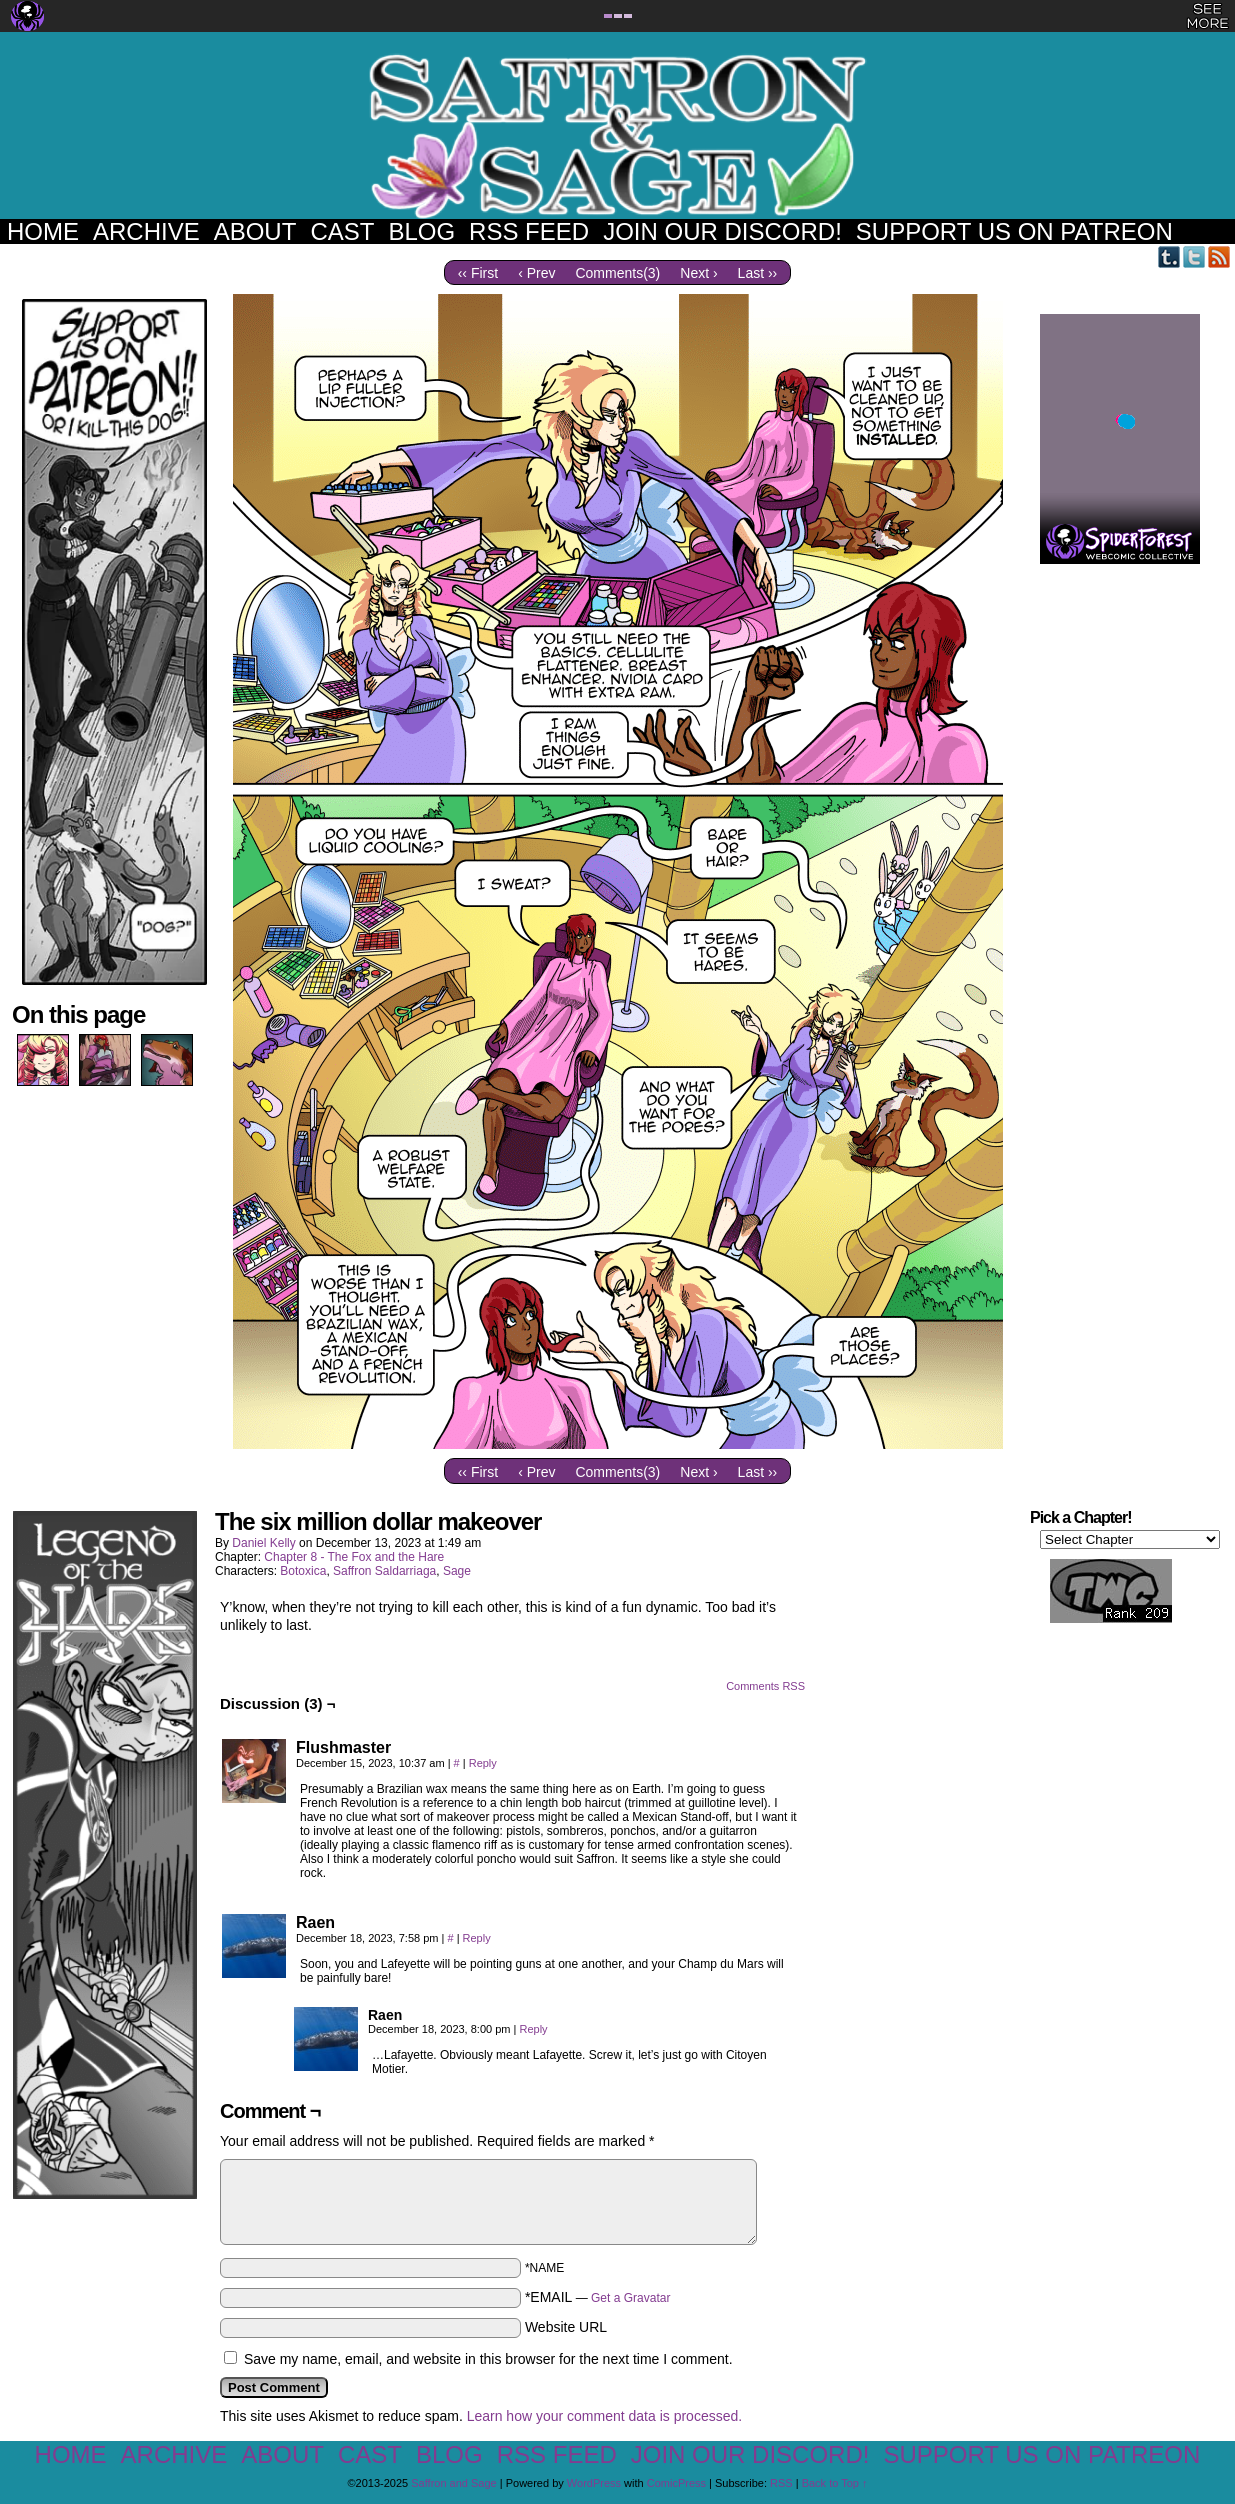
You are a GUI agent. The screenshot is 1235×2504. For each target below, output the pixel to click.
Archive (146, 231)
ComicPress (676, 2483)
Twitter (1194, 256)
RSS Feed (529, 231)
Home (43, 231)
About (255, 231)
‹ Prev (536, 273)
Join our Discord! (722, 231)
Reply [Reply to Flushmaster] (483, 1763)
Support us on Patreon (1014, 231)
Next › (698, 273)
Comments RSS (765, 1686)
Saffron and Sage (618, 135)
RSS (1219, 256)
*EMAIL (598, 2297)
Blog (421, 231)
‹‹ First (478, 273)
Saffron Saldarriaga (384, 1571)
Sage (457, 1571)
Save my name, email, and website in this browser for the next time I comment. (488, 2359)
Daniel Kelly (263, 1543)
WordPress (594, 2483)
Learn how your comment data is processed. (604, 2416)
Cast (342, 231)
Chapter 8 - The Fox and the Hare (354, 1557)
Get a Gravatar (630, 2298)
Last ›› (758, 273)
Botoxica (303, 1571)
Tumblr (1169, 256)
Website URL (566, 2327)
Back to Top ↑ (835, 2483)
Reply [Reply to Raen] (477, 1938)
